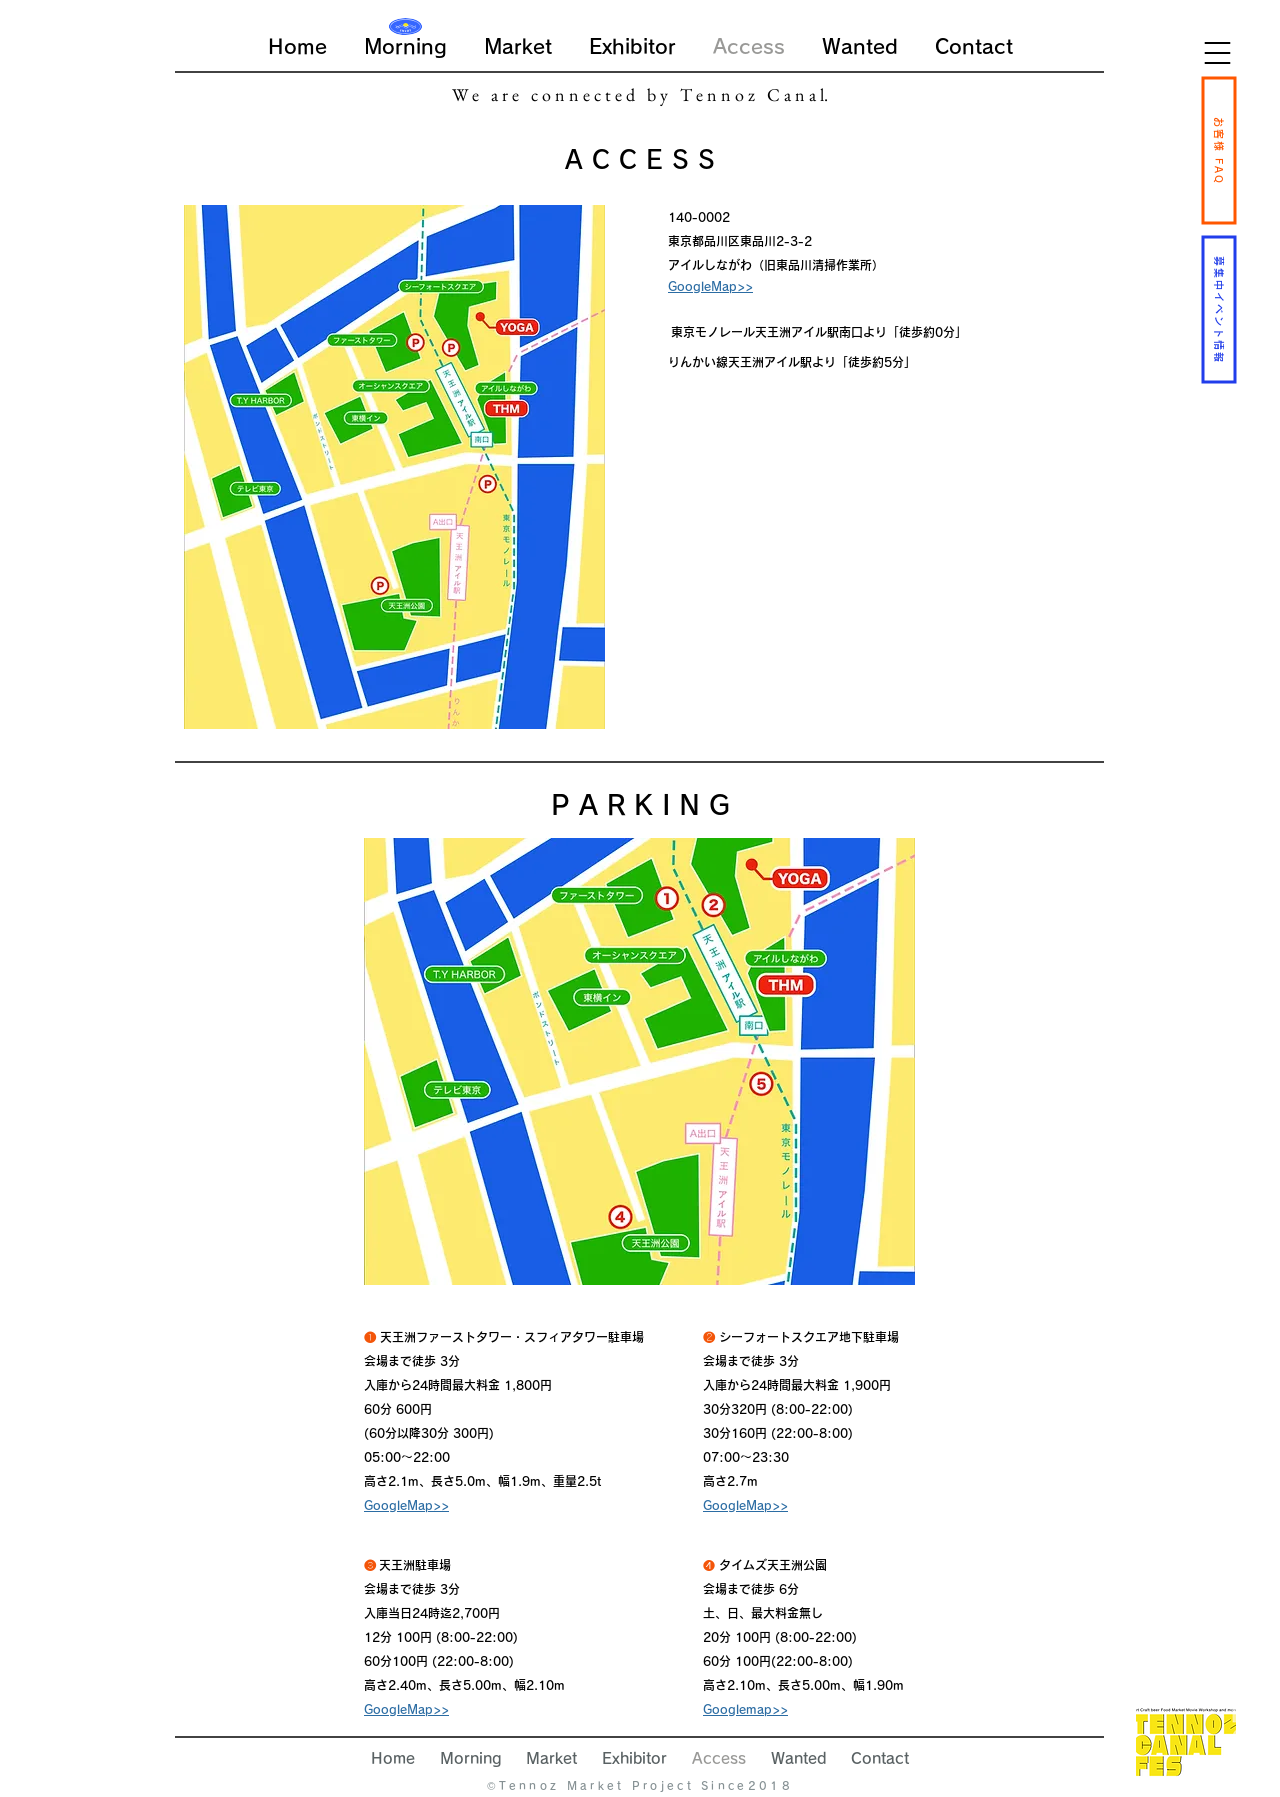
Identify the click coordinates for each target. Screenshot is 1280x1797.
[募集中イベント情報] (1218, 309)
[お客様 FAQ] (1218, 150)
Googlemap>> (745, 1709)
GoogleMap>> (406, 1505)
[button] (1217, 53)
